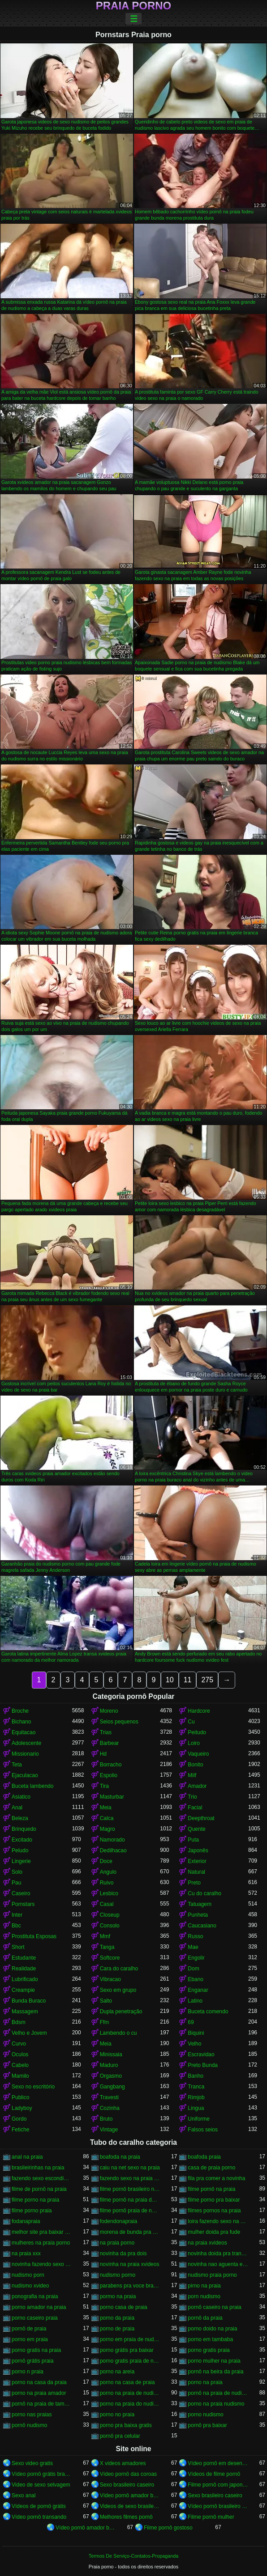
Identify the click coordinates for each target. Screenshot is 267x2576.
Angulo (108, 1872)
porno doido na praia (212, 2329)
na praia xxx (26, 2253)
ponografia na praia (35, 2296)
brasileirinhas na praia (38, 2167)
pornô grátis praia (32, 2361)
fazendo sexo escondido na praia (42, 2178)
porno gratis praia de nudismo (130, 2361)
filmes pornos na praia (214, 2210)
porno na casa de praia (127, 2382)
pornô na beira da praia (215, 2371)
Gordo (19, 2119)
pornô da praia (205, 2318)
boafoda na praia (120, 2157)
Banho (195, 2076)
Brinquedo (24, 1829)
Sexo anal (23, 2495)
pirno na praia (204, 2286)
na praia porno (117, 2243)
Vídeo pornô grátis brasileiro (42, 2474)
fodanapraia (26, 2221)
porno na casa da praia (39, 2382)
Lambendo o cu (118, 2033)
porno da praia (117, 2318)
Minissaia (111, 2054)
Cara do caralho (119, 1968)
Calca (107, 1818)
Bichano (21, 1722)
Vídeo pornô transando (39, 2517)
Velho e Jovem (29, 2033)
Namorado (112, 1840)
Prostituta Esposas (34, 1936)
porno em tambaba (210, 2339)
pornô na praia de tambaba (42, 2404)
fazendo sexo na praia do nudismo (130, 2178)
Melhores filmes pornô (126, 2517)
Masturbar (112, 1797)
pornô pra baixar (207, 2425)
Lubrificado (25, 1979)
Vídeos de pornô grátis (39, 2506)
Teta (17, 1764)
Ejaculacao (25, 1775)
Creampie (23, 1990)
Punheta (198, 1915)
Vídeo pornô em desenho (218, 2463)
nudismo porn (28, 2275)
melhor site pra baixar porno (42, 2232)
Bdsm (19, 2022)
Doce (106, 1861)
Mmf (105, 1936)
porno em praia (30, 2339)
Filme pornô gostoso (168, 2528)
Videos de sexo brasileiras (130, 2506)
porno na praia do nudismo (130, 2404)
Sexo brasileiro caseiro (127, 2485)
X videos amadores (123, 2463)
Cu (191, 1722)
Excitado (22, 1840)
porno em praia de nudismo (130, 2339)
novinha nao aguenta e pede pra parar (218, 2264)
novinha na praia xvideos (129, 2264)
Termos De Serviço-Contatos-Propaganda (133, 2556)
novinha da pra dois (123, 2253)
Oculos (20, 2054)
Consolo (110, 1925)
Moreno (109, 1711)
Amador (197, 1786)
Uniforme (199, 2119)
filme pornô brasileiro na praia (130, 2189)
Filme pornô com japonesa (218, 2485)
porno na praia (205, 2382)
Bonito (195, 1764)
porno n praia (27, 2371)
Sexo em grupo (118, 1990)
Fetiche (20, 2129)
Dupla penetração (121, 2011)
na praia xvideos (207, 2243)
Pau (16, 1883)
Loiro (194, 1743)
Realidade (24, 1968)
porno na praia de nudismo (130, 2393)
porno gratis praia (208, 2350)
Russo (195, 1936)
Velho (194, 2044)
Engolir (196, 1958)
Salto (106, 2001)
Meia (106, 1807)
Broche (20, 1711)
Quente (196, 1829)
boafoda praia (204, 2157)
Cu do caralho (204, 1893)
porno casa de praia (123, 2307)
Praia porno (133, 6)
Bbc (16, 1925)
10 (170, 1680)
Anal (17, 1807)
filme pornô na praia (211, 2189)
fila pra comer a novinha (216, 2178)
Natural (196, 1872)
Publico (20, 2097)
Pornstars (23, 1904)
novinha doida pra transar (218, 2253)
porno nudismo (205, 2414)
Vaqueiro (198, 1754)
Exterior (197, 1861)
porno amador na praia (39, 2307)
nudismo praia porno (212, 2275)
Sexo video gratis (32, 2463)
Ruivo (107, 1883)
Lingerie (21, 1861)
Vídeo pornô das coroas (128, 2474)
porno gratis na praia (36, 2350)
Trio (192, 1797)
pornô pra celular (120, 2436)
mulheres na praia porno (41, 2243)
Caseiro (21, 1893)
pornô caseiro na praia (214, 2307)
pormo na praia (118, 2296)
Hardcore (199, 1711)
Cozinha (110, 2108)
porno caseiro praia (35, 2318)
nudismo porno (117, 2275)
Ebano (195, 1979)
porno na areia (117, 2371)
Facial (195, 1807)
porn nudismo (204, 2296)
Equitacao (23, 1732)
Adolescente (26, 1743)
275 (207, 1680)
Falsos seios (203, 2129)
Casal (107, 1904)
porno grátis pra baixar (127, 2350)
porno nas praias (32, 2414)
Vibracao (110, 1979)
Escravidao (201, 2054)
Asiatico (21, 1797)
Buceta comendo (208, 2011)
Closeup (110, 1915)
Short (18, 1947)
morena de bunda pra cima (130, 2232)
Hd (103, 1754)
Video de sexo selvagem (41, 2485)
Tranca (196, 2087)
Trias (106, 1732)
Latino (195, 2001)
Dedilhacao (113, 1850)
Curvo (19, 2044)
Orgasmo (111, 2076)
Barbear (109, 1743)
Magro (107, 1829)
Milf (192, 1775)
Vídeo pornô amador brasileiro (130, 2495)
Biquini (196, 2033)
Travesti (109, 2097)
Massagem (25, 2011)
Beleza (20, 1818)
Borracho (111, 1764)
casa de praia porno (211, 2167)
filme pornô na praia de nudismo (130, 2200)
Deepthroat (201, 1818)
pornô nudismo (29, 2425)
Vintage (109, 2129)
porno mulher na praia (214, 2361)
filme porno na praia (35, 2200)
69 (191, 2022)
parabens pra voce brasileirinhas (130, 2286)
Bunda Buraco (29, 2001)
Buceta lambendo (32, 1786)
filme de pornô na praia (39, 2189)
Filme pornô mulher (211, 2517)
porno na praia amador (39, 2393)
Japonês (198, 1850)
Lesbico (109, 1893)
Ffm (104, 2022)
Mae (193, 1947)
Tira (104, 1786)
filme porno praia (32, 2210)
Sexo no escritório (33, 2087)
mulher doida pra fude (214, 2232)
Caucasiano (202, 1925)
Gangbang (112, 2087)
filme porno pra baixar (214, 2200)
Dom (193, 1968)
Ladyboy (22, 2108)
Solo (17, 1872)
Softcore (110, 1958)
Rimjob (196, 2097)
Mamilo (20, 2076)
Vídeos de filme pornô (214, 2474)
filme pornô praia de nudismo (130, 2210)
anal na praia (27, 2157)
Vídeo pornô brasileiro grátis (218, 2506)
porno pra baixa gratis (126, 2425)
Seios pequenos (119, 1722)
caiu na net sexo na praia (130, 2167)
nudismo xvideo (30, 2286)
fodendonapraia (118, 2221)
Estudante (24, 1958)
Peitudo (197, 1732)
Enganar (198, 1990)
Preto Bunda (203, 2065)
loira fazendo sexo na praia (218, 2221)
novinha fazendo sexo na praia (42, 2264)
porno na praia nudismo (216, 2404)
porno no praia (117, 2414)
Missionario (25, 1754)
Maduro (109, 2065)
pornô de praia (29, 2329)
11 (188, 1680)
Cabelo (20, 2065)
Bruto (106, 2119)
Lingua (196, 2108)
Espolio (108, 1775)
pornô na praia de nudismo (218, 2393)
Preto (194, 1883)
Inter (17, 1915)
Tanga (107, 1947)
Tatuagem (199, 1904)
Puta (193, 1840)
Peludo (20, 1850)
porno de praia (117, 2329)
